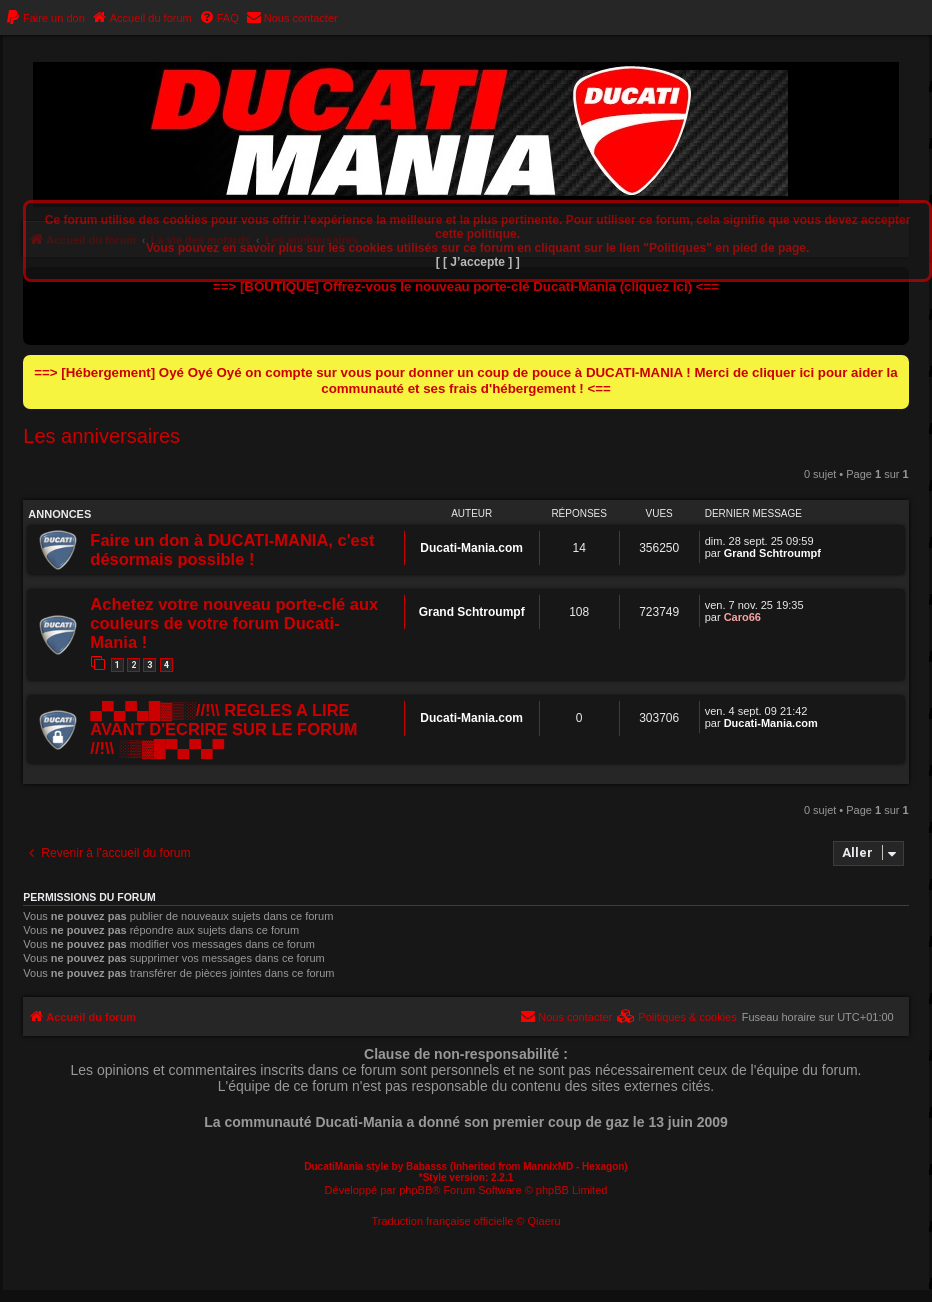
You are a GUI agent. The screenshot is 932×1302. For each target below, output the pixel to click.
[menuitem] (45, 18)
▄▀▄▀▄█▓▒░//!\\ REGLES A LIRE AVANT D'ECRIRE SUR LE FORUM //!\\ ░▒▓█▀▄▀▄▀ (223, 729)
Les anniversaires (101, 436)
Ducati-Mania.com (471, 548)
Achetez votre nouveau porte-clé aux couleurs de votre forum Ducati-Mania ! (234, 623)
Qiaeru (544, 1221)
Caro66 (742, 617)
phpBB (415, 1190)
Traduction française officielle (442, 1221)
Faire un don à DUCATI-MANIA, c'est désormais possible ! (232, 549)
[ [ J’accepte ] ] (478, 262)
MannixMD (548, 1166)
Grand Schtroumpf (772, 553)
